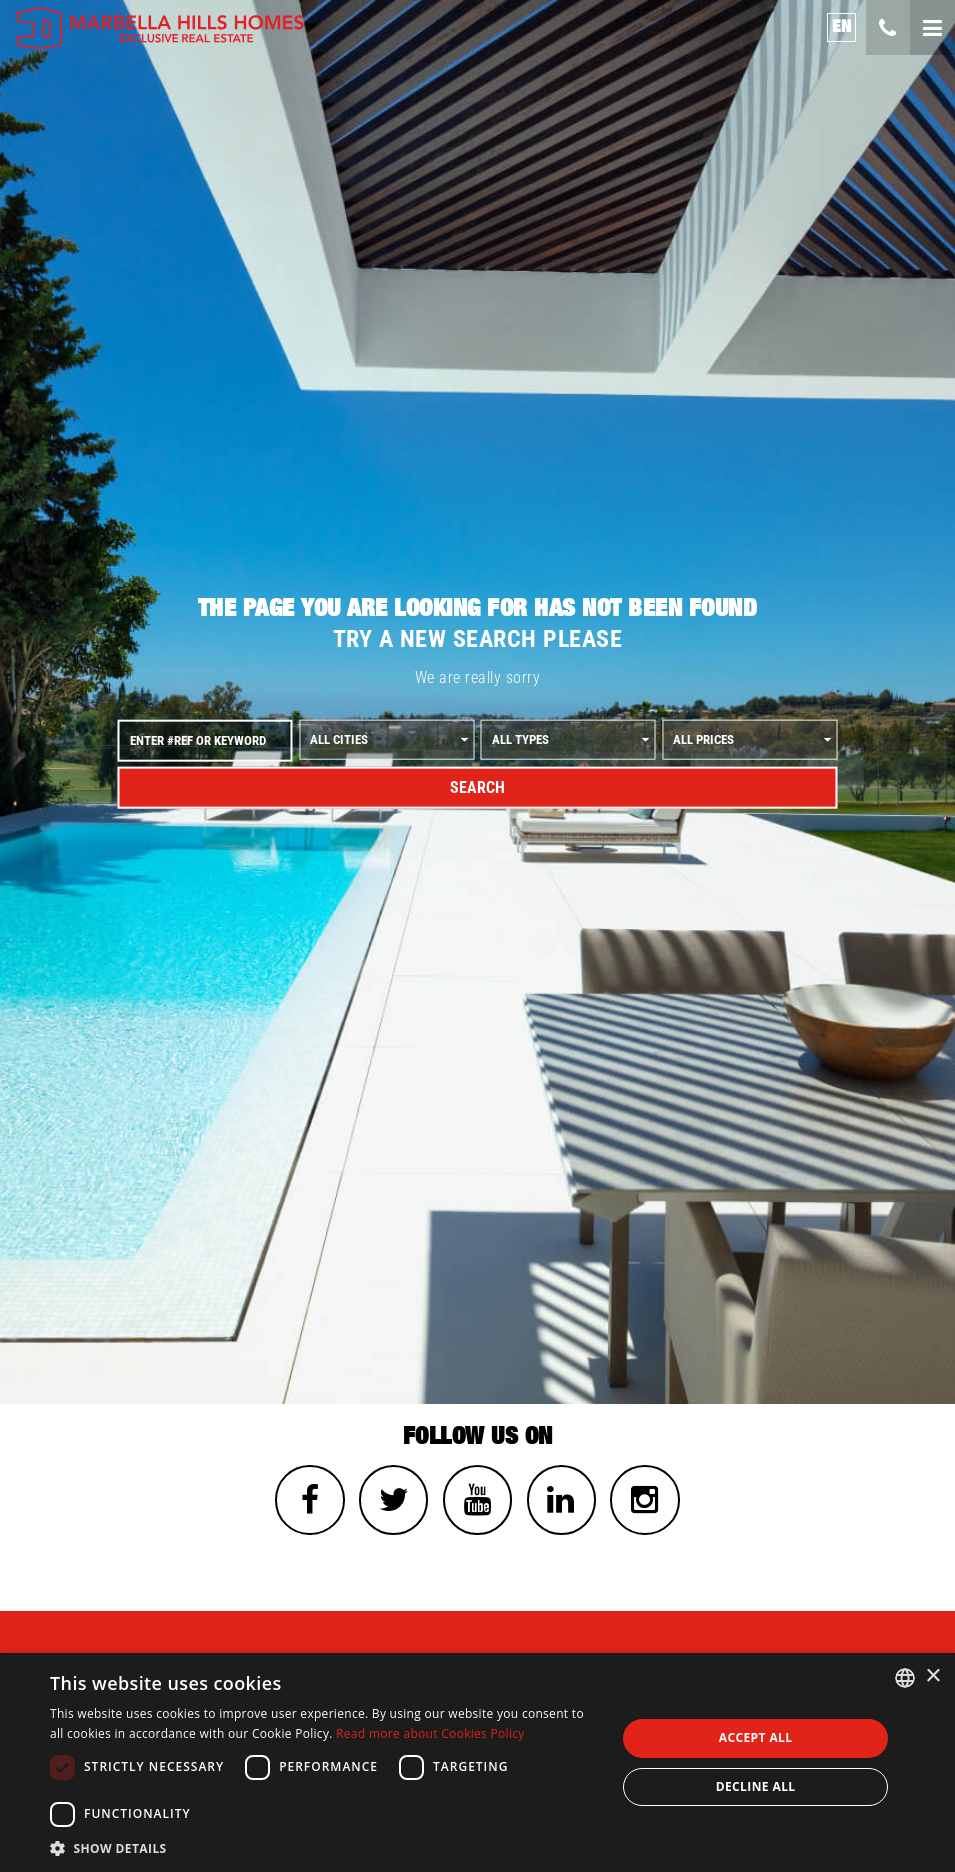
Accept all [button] (756, 1737)
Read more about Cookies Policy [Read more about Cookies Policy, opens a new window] (430, 1733)
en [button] (842, 26)
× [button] (932, 1676)
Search (477, 787)
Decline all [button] (756, 1786)
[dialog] (477, 1762)
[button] (324, 1847)
